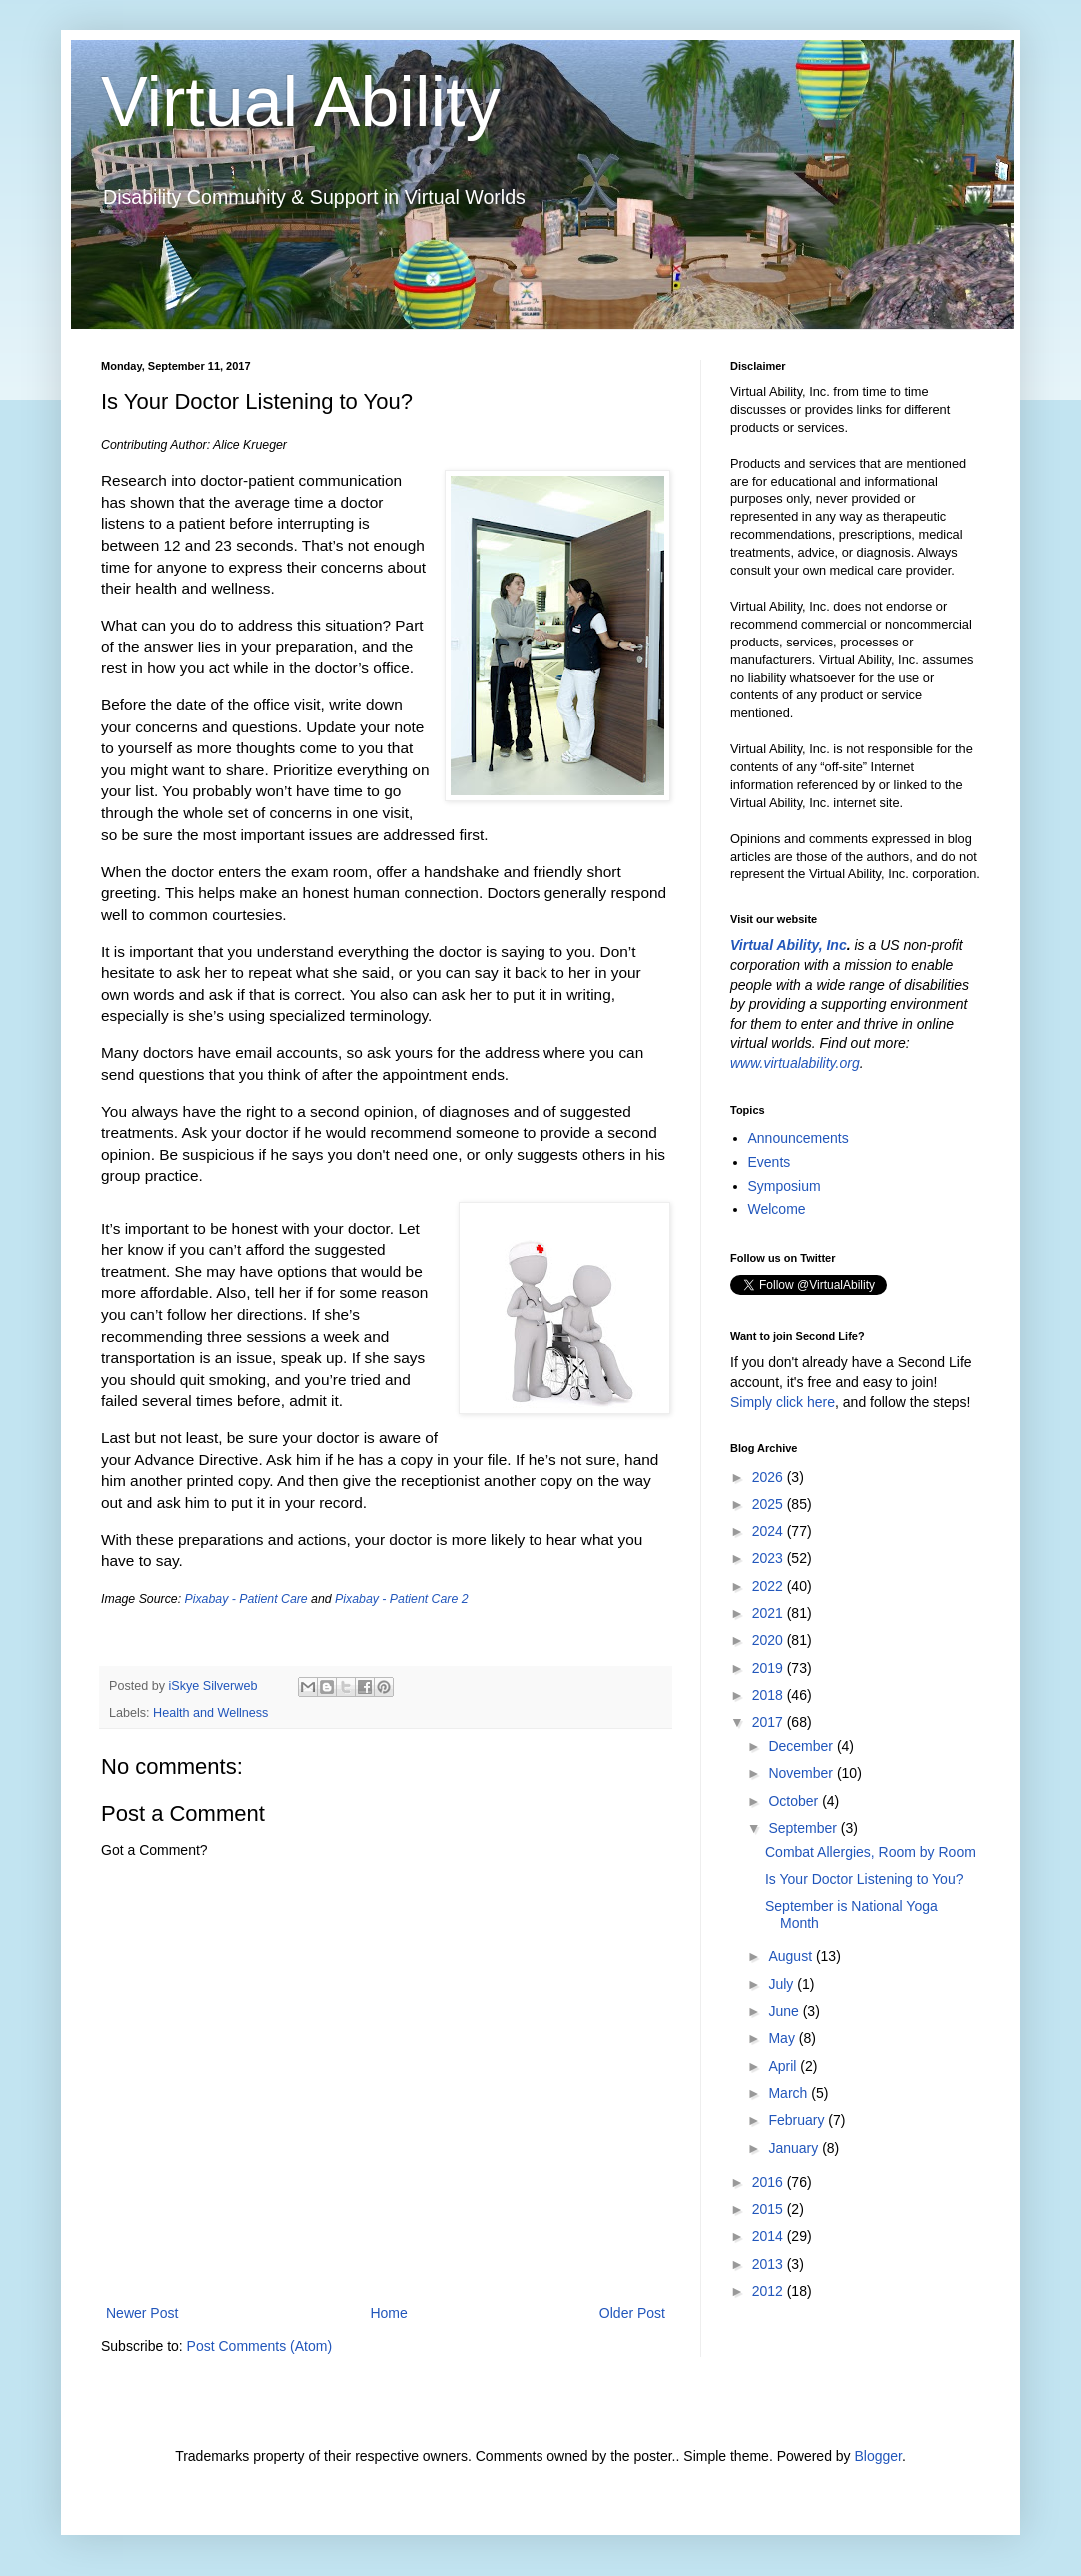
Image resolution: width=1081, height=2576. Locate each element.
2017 (769, 1722)
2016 (769, 2182)
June (785, 2011)
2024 (769, 1531)
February (798, 2120)
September (804, 1828)
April (784, 2066)
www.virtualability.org (795, 1063)
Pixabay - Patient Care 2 (401, 1599)
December (802, 1746)
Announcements (798, 1138)
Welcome (777, 1209)
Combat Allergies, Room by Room (870, 1852)
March (789, 2093)
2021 (769, 1613)
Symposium (784, 1186)
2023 (769, 1558)
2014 (769, 2236)
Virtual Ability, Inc (788, 945)
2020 (769, 1640)
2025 (769, 1504)
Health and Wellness (210, 1713)
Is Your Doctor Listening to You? (864, 1879)
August (791, 1956)
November (802, 1773)
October (795, 1801)
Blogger (877, 2456)
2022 (769, 1586)
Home (388, 2313)
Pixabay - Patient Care (246, 1599)
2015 (769, 2209)
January (795, 2148)
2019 (769, 1668)
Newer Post (142, 2313)
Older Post (632, 2313)
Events (769, 1162)
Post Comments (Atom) (259, 2346)
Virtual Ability (300, 102)
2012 (769, 2291)
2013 (769, 2264)
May (783, 2038)
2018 (769, 1695)
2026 (769, 1477)
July (782, 1984)
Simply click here (782, 1402)
